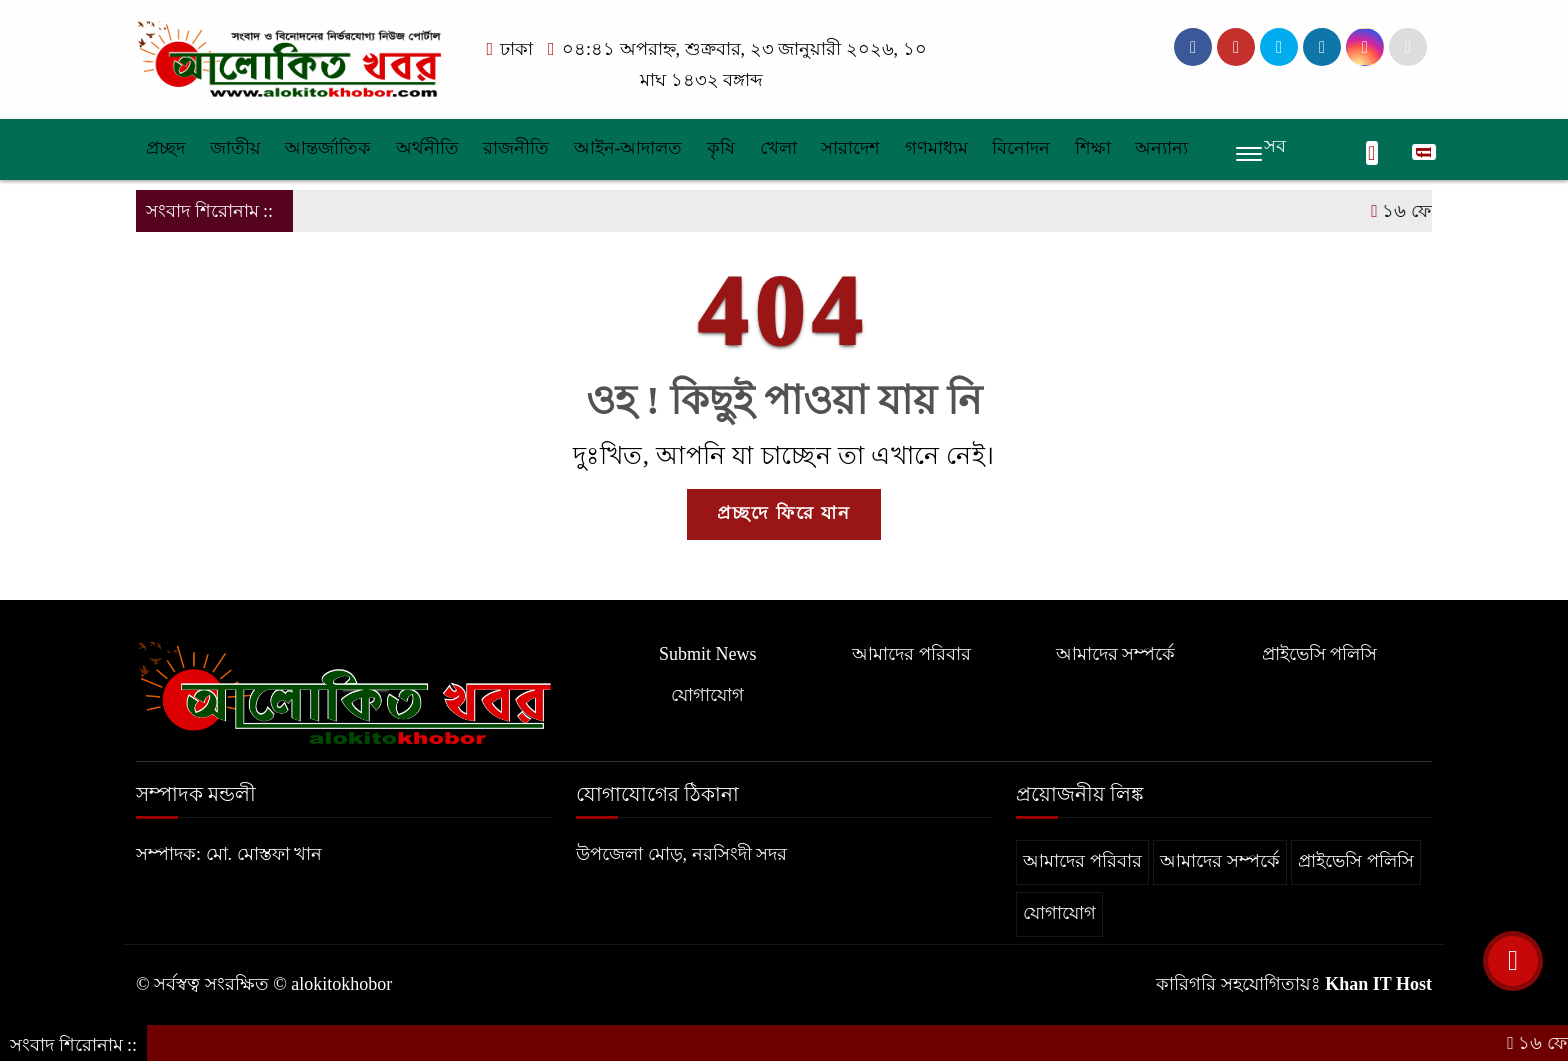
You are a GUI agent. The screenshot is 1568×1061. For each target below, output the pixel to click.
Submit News (708, 654)
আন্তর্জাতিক (328, 148)
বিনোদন (1021, 148)
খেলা (778, 148)
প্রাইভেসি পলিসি (1320, 654)
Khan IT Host (1378, 984)
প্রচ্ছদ (165, 148)
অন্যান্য (1161, 148)
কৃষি (721, 148)
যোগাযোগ (707, 695)
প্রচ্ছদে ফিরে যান (784, 513)
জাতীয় (235, 148)
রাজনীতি (516, 148)
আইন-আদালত (628, 148)
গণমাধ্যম (936, 148)
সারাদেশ (850, 148)
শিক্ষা (1093, 148)
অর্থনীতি (427, 148)
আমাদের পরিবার (911, 654)
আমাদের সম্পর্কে (1116, 654)
